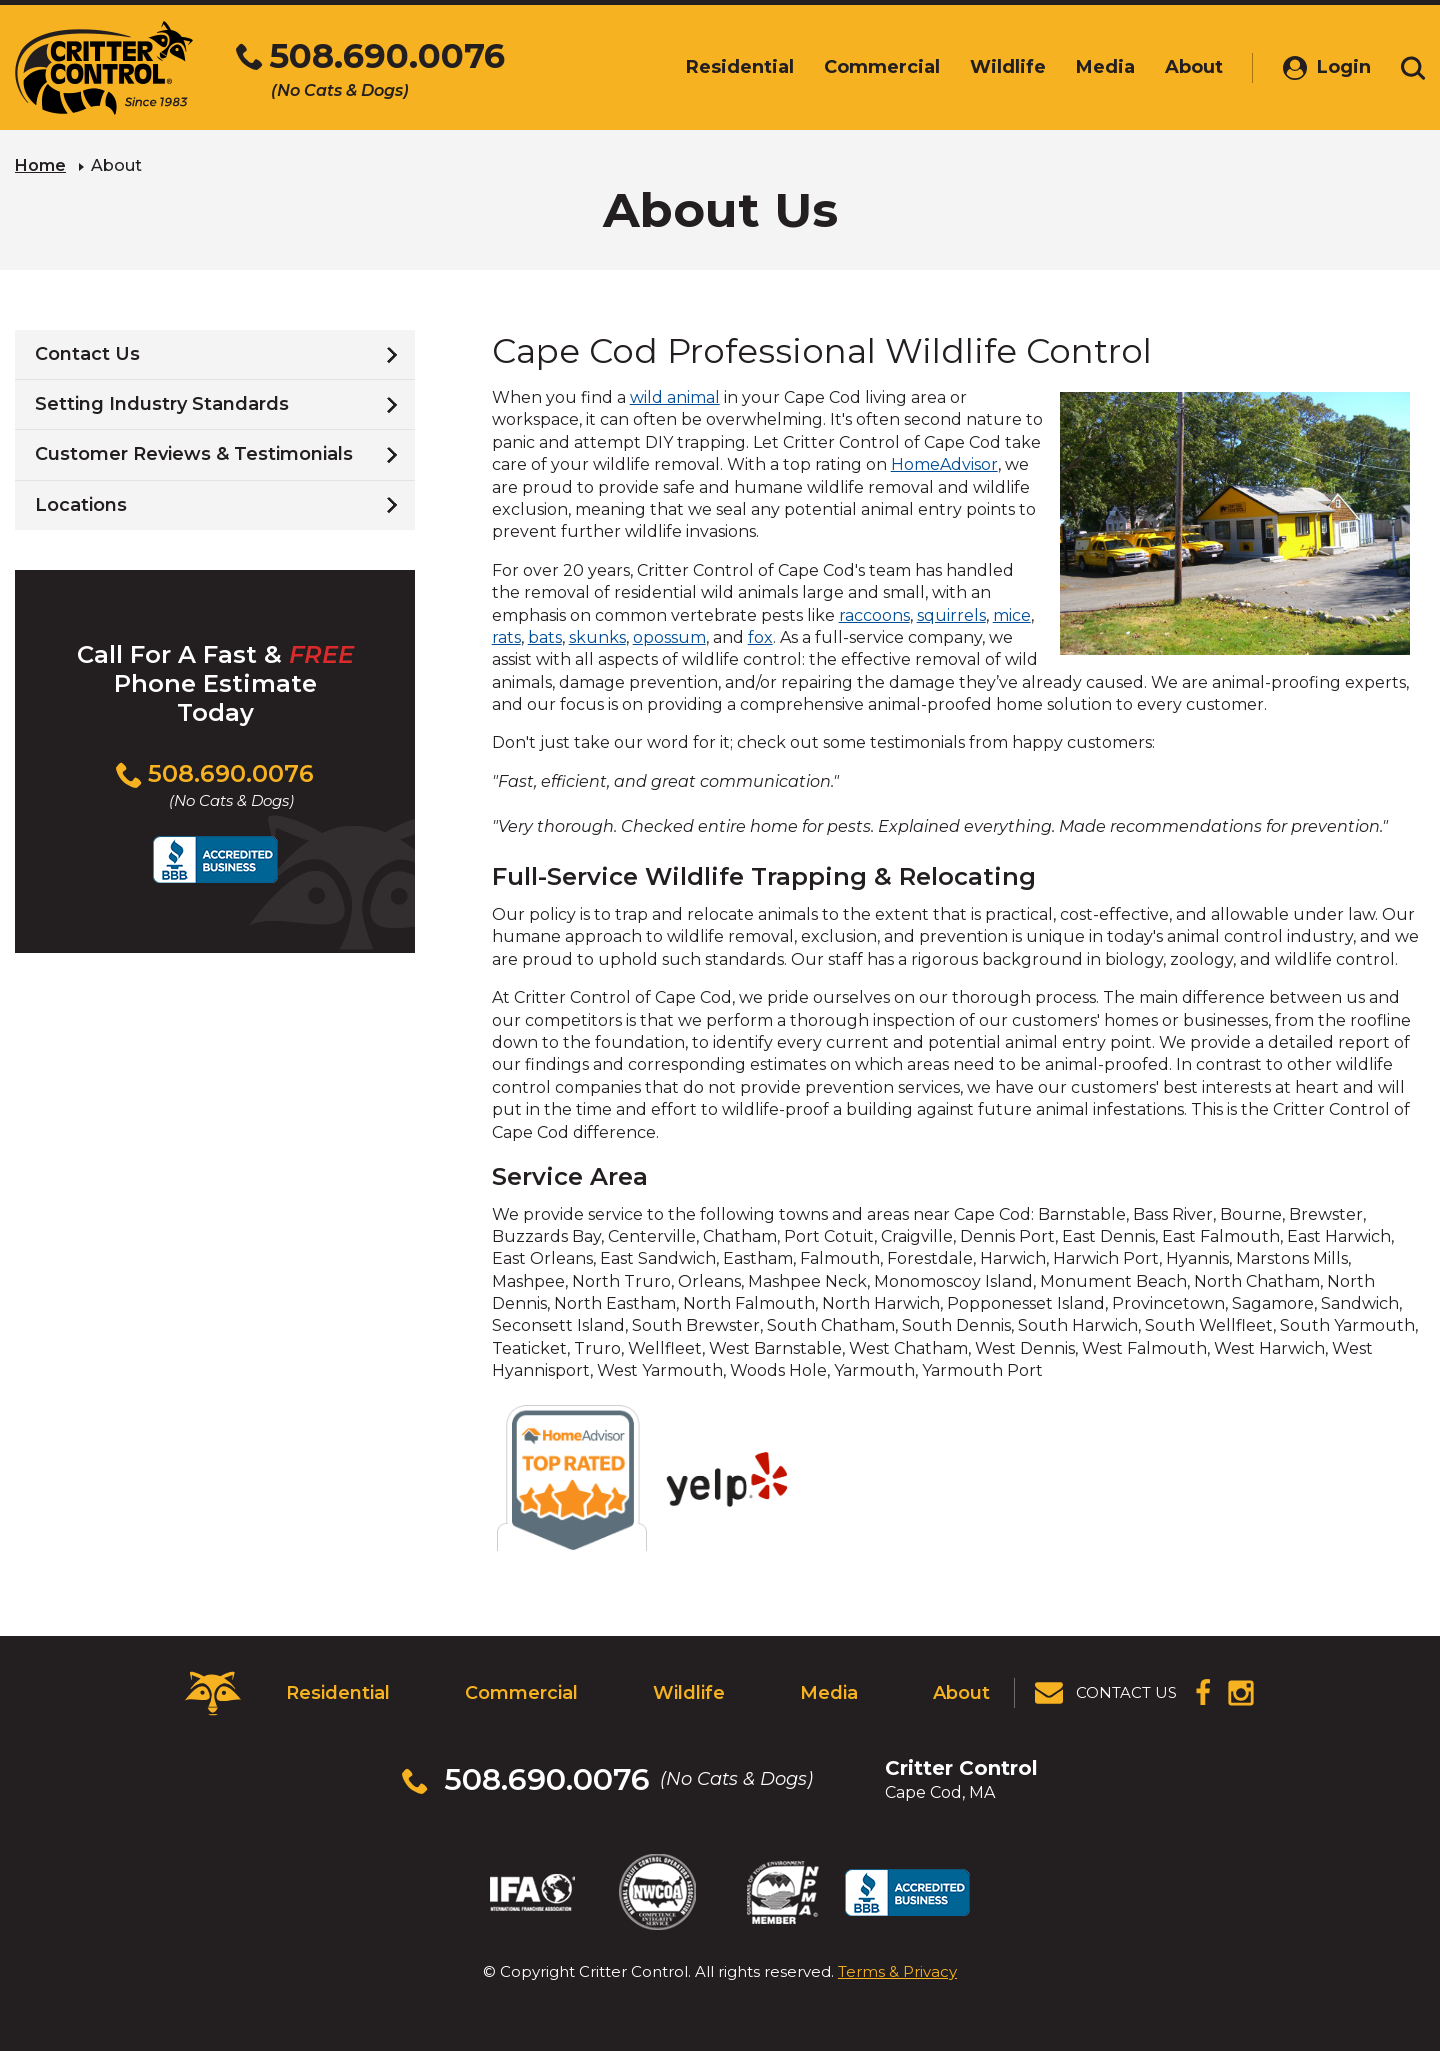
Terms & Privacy (897, 1970)
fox (760, 637)
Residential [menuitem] (740, 67)
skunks (597, 637)
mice (1012, 615)
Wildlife (689, 1693)
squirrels (951, 615)
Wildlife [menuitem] (1008, 67)
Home (40, 165)
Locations (81, 505)
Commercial (521, 1693)
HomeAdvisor (944, 464)
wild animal (675, 397)
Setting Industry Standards (162, 404)
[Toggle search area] (1413, 68)
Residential (338, 1693)
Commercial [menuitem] (882, 67)
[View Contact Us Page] (1107, 1693)
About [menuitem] (1194, 67)
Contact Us (87, 354)
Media (829, 1693)
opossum (669, 637)
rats (506, 637)
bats (545, 637)
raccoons (874, 615)
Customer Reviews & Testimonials (194, 454)
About (961, 1693)
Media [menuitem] (1105, 67)
